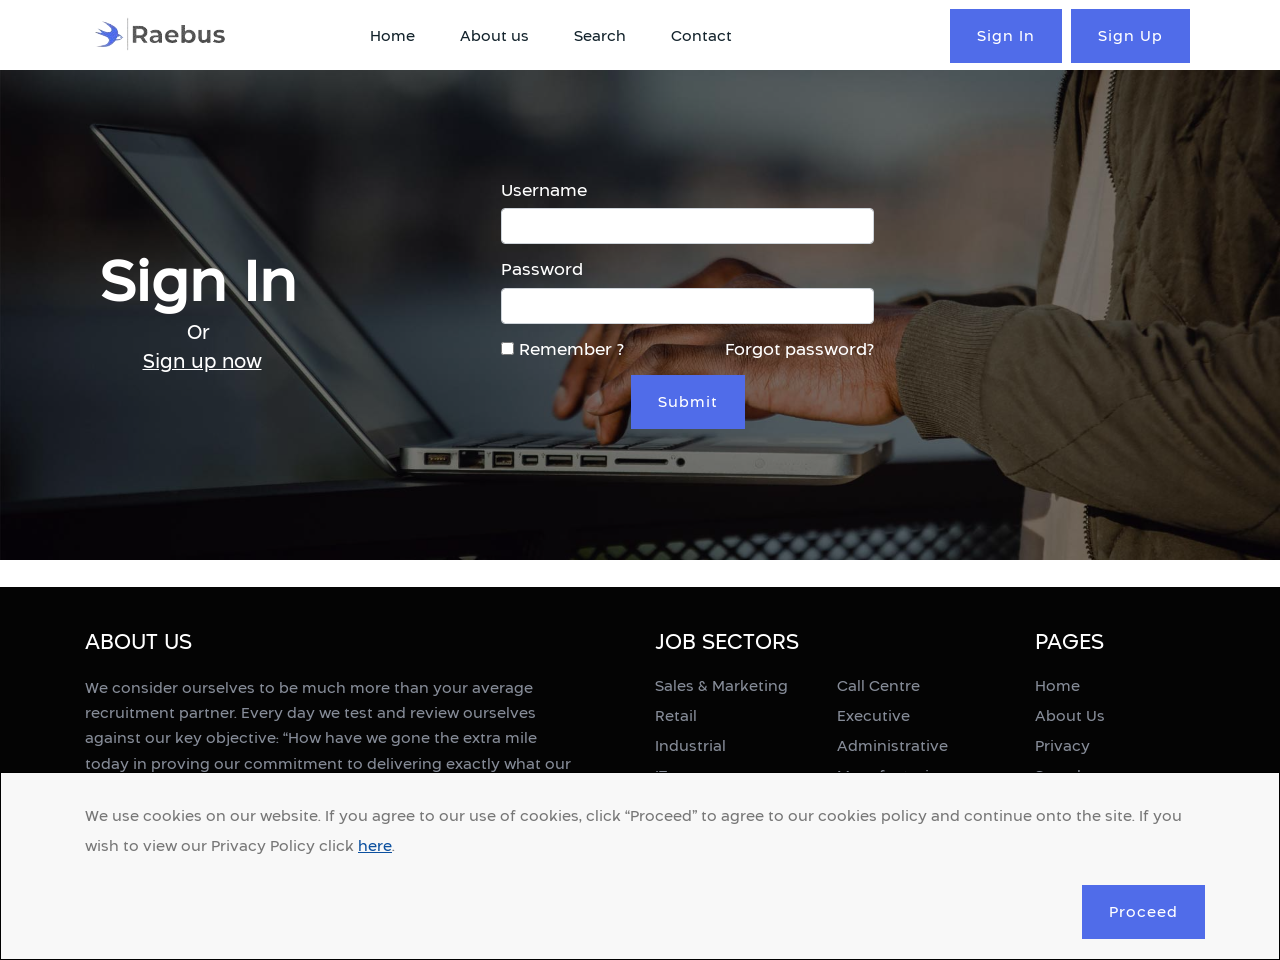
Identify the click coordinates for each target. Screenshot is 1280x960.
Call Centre (878, 685)
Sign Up (1130, 35)
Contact (701, 35)
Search (600, 35)
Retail (676, 715)
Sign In (1006, 35)
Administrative (892, 745)
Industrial (690, 745)
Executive (873, 715)
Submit (688, 401)
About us (494, 35)
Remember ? (562, 349)
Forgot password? (799, 349)
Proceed (1143, 911)
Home (392, 35)
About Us (1070, 715)
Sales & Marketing (721, 685)
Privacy (1062, 745)
